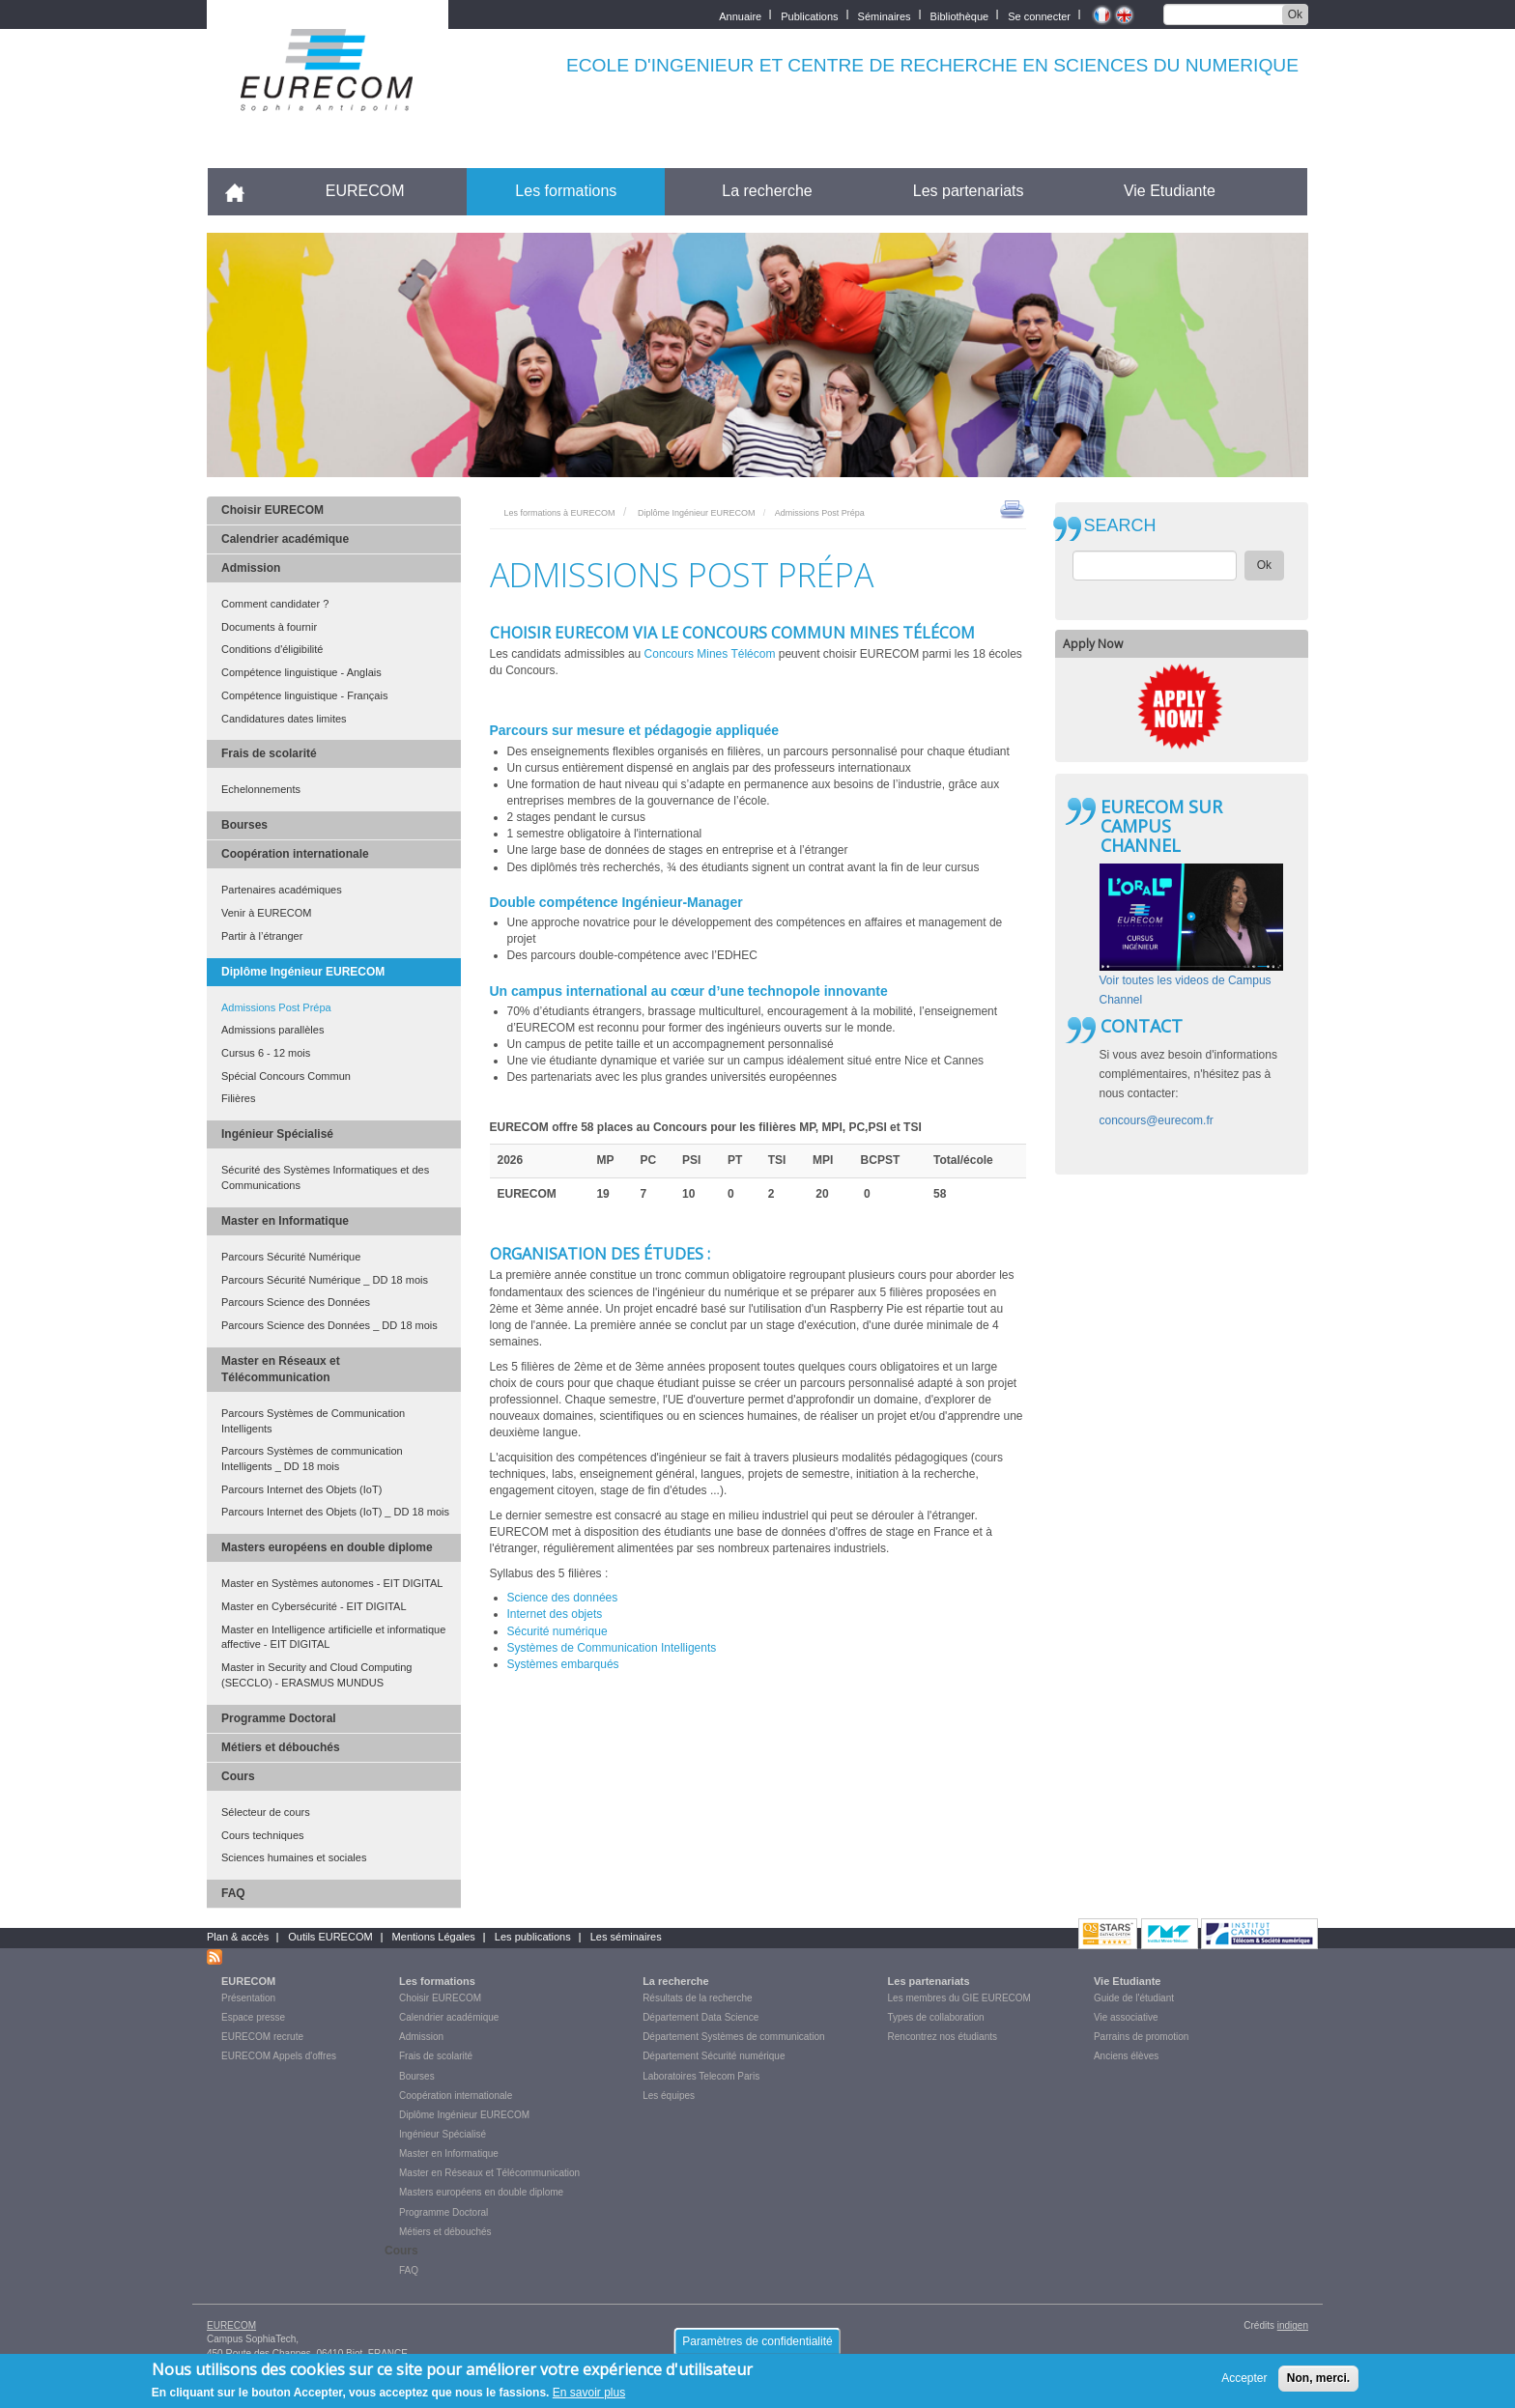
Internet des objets (555, 1614)
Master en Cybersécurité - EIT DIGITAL (314, 1606)
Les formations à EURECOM (559, 513)
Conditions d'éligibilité (272, 649)
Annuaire (740, 15)
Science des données (562, 1597)
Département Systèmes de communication (733, 2036)
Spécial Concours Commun (286, 1076)
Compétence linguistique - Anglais (301, 672)
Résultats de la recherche (697, 1998)
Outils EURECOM (330, 1936)
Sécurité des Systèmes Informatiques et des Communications (325, 1177)
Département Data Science (700, 2017)
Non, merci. (1318, 2383)
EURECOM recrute (262, 2036)
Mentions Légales (433, 1936)
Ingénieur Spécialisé (277, 1134)
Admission (250, 568)
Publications (809, 15)
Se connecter (1039, 15)
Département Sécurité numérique (714, 2056)
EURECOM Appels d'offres (278, 2056)
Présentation (248, 1998)
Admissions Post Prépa (276, 1007)
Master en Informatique (285, 1221)
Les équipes (669, 2095)
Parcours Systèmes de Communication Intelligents (313, 1420)
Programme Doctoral (278, 1718)
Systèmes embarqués (563, 1664)
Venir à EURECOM (266, 913)
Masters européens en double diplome (327, 1547)
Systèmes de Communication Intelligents (613, 1648)
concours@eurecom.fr (1157, 1120)
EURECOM (365, 191)
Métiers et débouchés (280, 1747)
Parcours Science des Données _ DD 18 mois (329, 1325)
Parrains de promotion (1141, 2036)
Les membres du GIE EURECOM (959, 1998)
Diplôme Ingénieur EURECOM (303, 971)
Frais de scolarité (269, 753)
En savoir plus (589, 2398)
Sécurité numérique (557, 1631)
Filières (238, 1098)
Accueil (243, 191)
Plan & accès (238, 1936)
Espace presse (253, 2017)
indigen (1292, 2325)
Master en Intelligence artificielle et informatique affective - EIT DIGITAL (333, 1637)
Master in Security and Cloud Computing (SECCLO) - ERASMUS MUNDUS (316, 1674)
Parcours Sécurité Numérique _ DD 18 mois (324, 1280)
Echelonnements (260, 789)
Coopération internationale (295, 854)
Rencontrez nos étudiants (942, 2036)
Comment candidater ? (275, 603)
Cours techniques (262, 1835)
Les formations (565, 191)
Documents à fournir (269, 627)
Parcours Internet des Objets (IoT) (301, 1489)
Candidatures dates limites (284, 718)
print (1012, 508)
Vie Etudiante (1169, 191)
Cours (238, 1776)
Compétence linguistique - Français (304, 695)
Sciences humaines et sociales (293, 1857)
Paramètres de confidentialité (757, 2346)
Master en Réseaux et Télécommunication (280, 1369)
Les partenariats (968, 191)
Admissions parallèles (272, 1029)
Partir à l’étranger (261, 936)
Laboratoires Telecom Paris (701, 2076)
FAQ (233, 1893)
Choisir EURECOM (272, 510)
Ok (1295, 14)
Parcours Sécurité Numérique (290, 1256)
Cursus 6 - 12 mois (265, 1053)
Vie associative (1126, 2017)
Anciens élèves (1126, 2056)
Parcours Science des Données (295, 1302)
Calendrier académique (285, 539)
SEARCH (1120, 526)
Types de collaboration (936, 2017)
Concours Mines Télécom (710, 654)
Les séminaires (626, 1936)
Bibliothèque (959, 15)
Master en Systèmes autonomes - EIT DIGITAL (332, 1583)
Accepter (1244, 2383)
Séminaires (884, 15)
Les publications (533, 1936)
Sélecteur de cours (265, 1812)
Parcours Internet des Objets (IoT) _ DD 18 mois (335, 1511)
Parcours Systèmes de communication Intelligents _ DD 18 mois (312, 1458)
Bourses (244, 825)
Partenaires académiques (281, 889)
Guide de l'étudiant (1134, 1998)
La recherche (767, 191)
